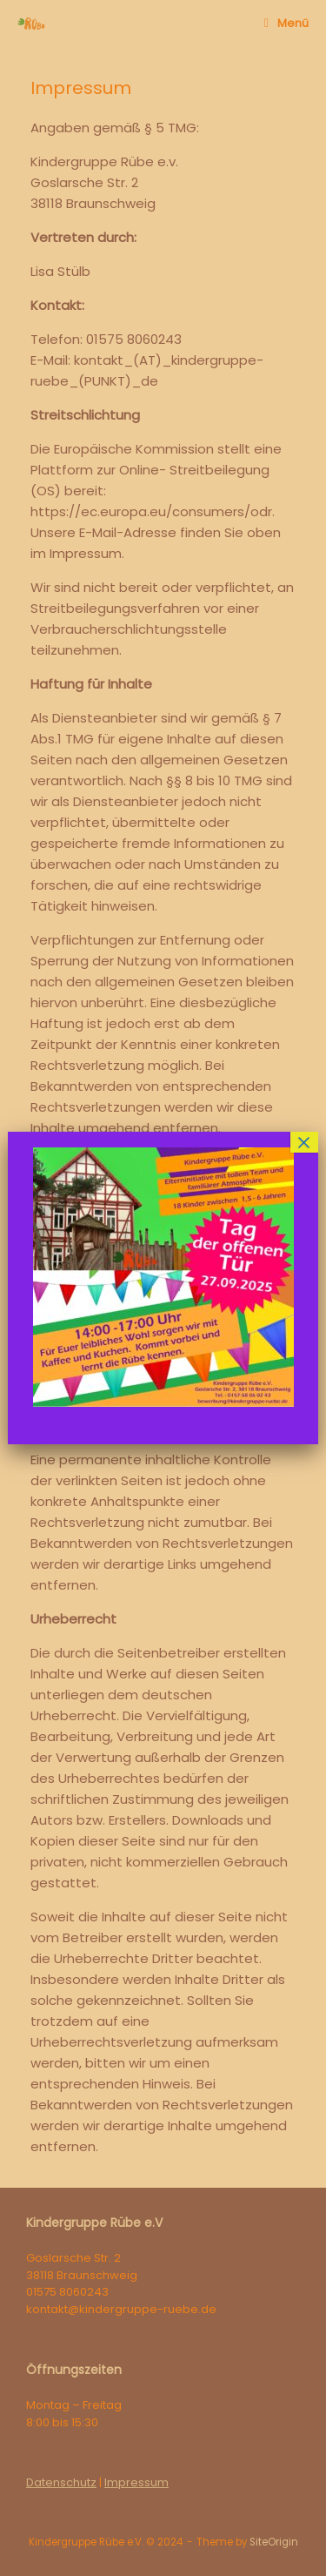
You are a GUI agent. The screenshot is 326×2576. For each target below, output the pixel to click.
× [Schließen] (304, 1142)
